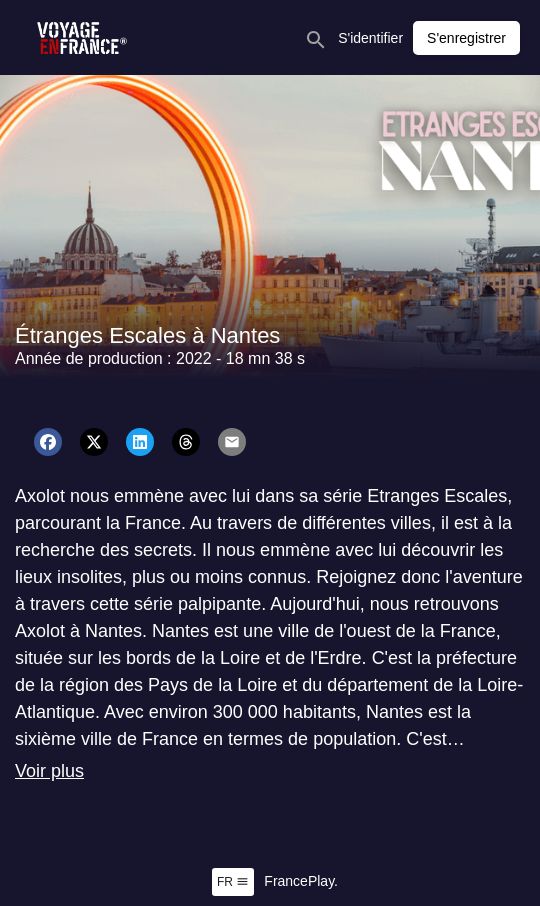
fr (233, 882)
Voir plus (49, 771)
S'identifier (370, 38)
